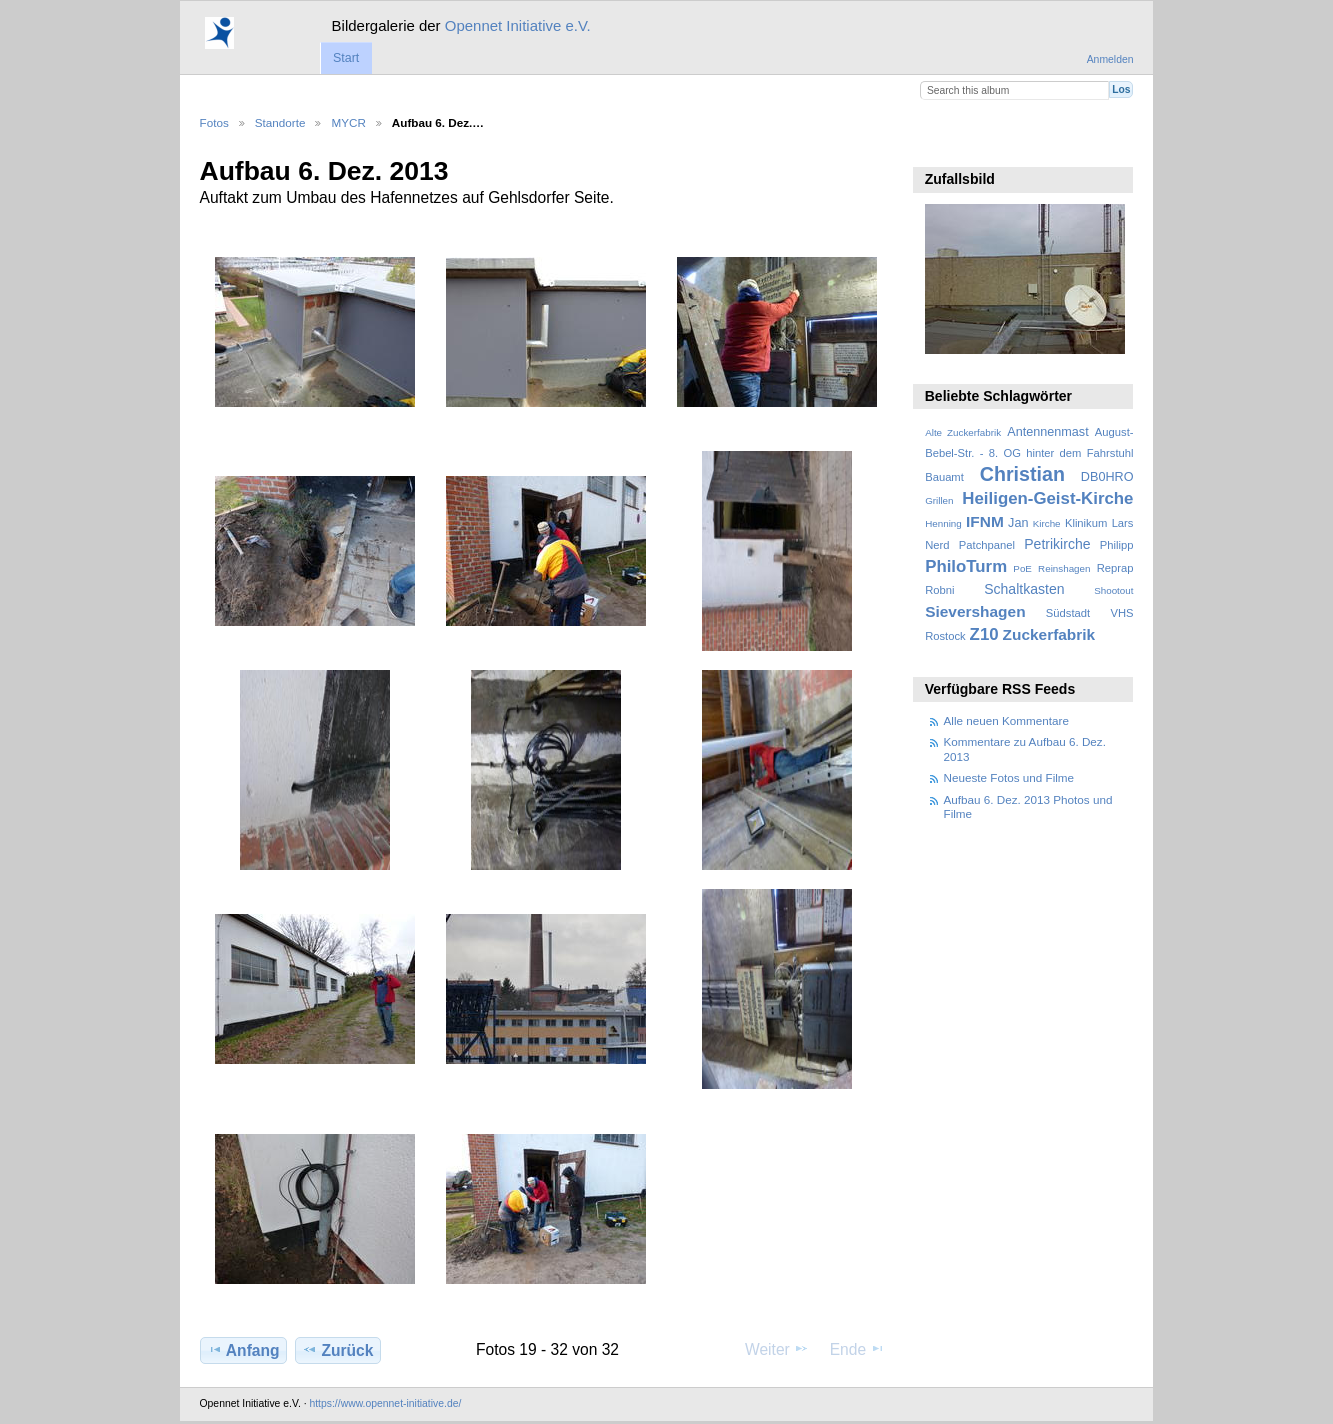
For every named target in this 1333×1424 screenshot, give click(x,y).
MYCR (348, 122)
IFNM (985, 521)
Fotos (214, 122)
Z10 (984, 634)
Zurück (337, 1350)
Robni (939, 590)
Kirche (1047, 523)
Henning (943, 523)
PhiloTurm (966, 566)
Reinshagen (1064, 568)
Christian (1022, 474)
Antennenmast (1047, 432)
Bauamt (944, 477)
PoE (1022, 568)
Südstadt (1068, 613)
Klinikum (1086, 523)
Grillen (939, 500)
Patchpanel (987, 545)
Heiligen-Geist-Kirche (1047, 498)
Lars (1123, 523)
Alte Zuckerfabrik (963, 432)
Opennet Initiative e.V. (518, 25)
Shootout (1113, 590)
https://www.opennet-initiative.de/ (385, 1403)
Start (346, 58)
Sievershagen (975, 611)
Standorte (280, 122)
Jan (1018, 523)
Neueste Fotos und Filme (1009, 777)
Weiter (777, 1349)
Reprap (1115, 568)
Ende (858, 1349)
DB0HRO (1107, 477)
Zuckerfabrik (1049, 634)
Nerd (937, 545)
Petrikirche (1057, 544)
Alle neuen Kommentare (1006, 720)
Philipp (1117, 545)
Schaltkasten (1024, 589)
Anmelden (1110, 59)
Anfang (243, 1350)
